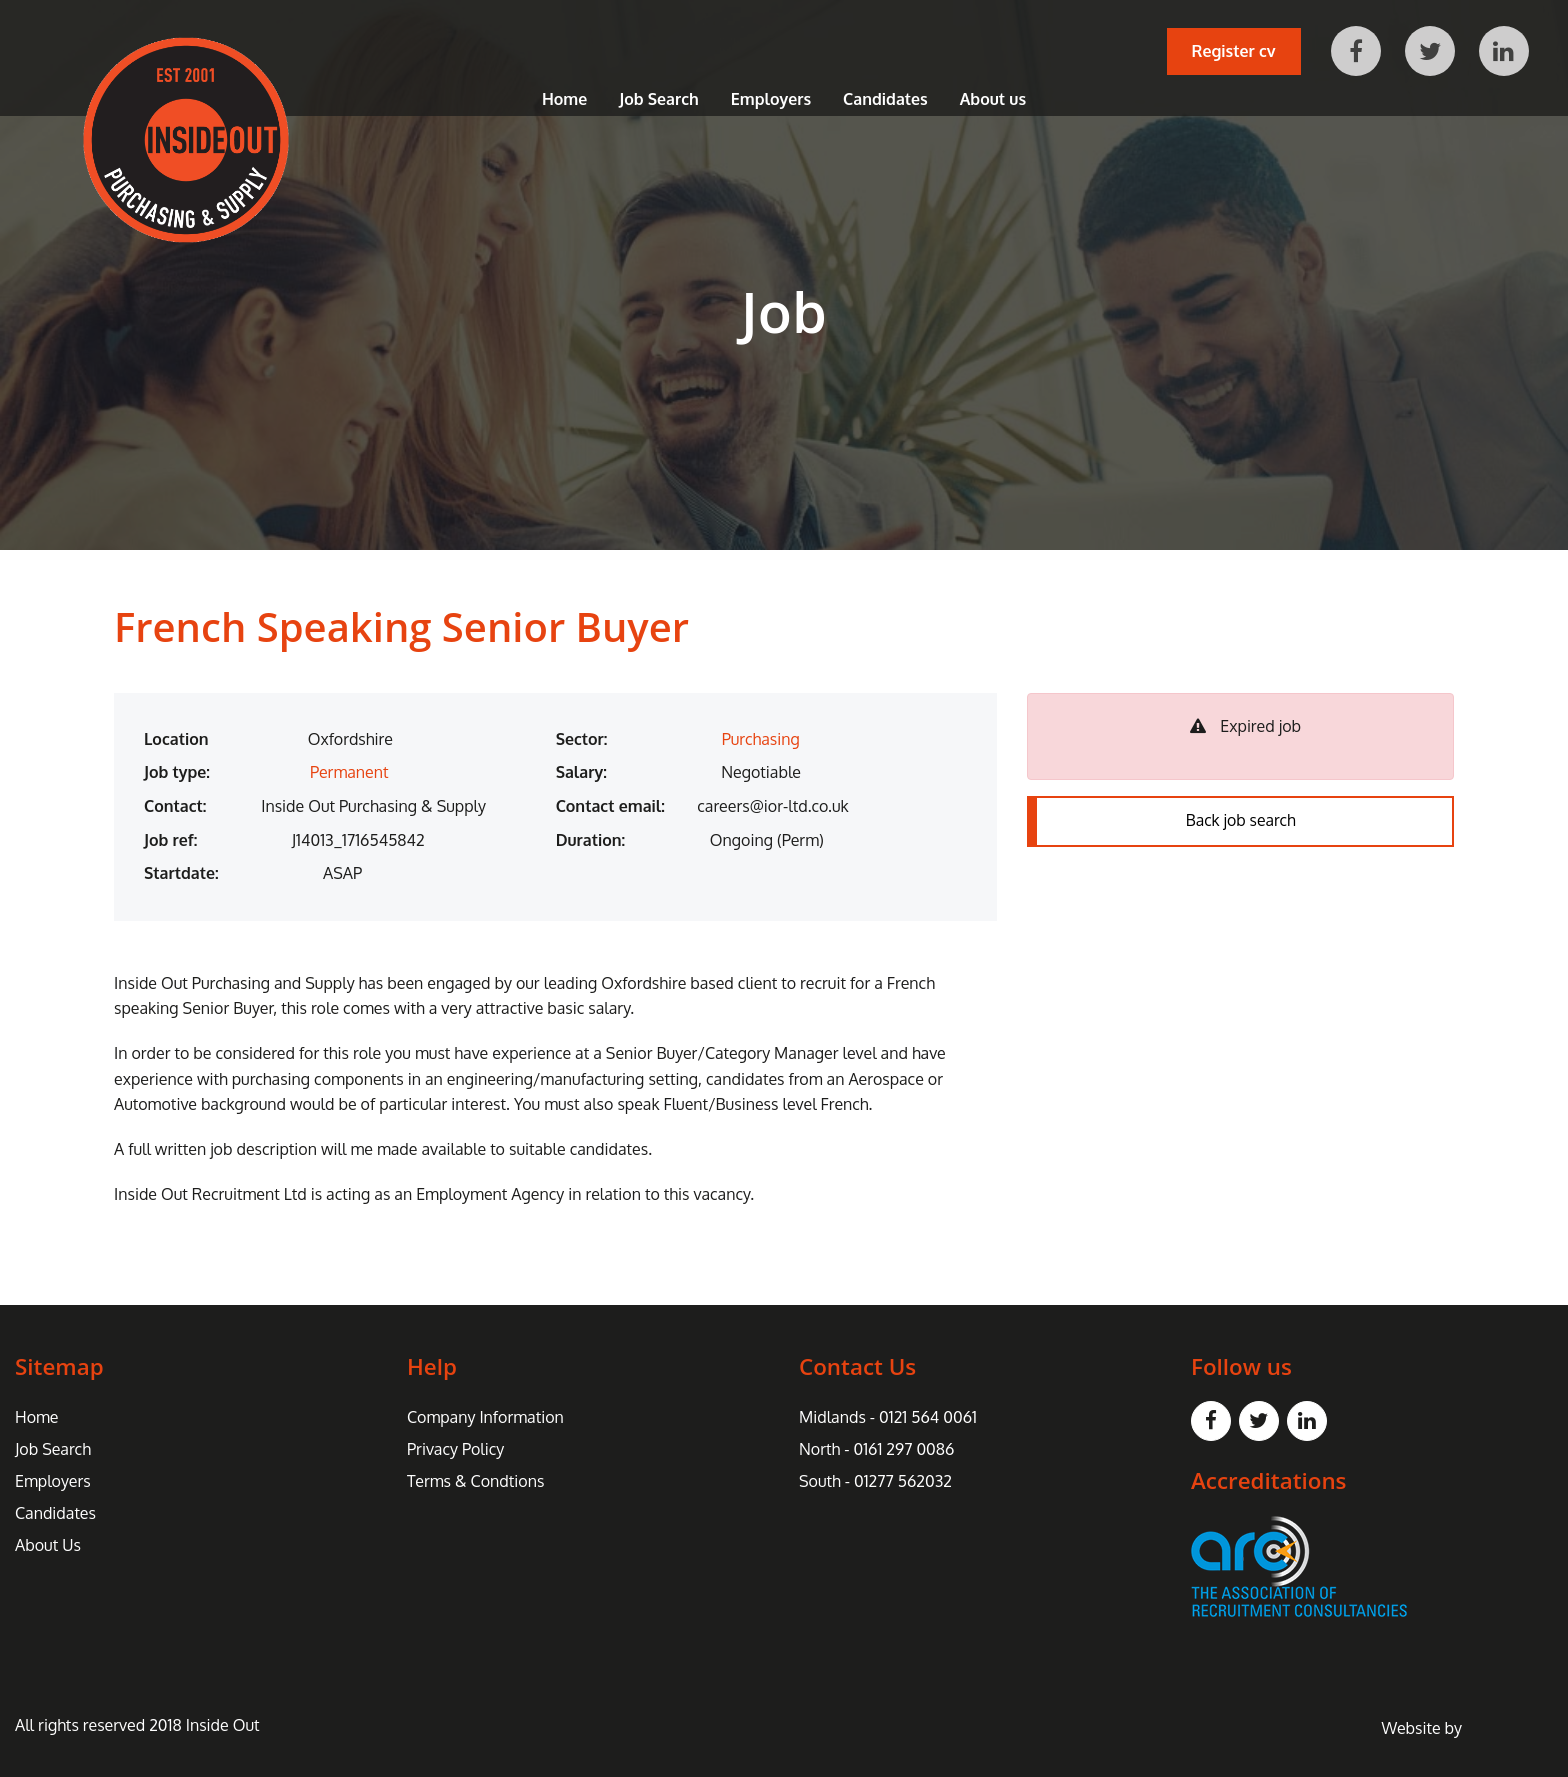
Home (564, 100)
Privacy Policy (455, 1449)
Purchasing (761, 739)
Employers (771, 100)
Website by (1467, 1728)
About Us (48, 1545)
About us (993, 100)
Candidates (885, 100)
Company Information (485, 1417)
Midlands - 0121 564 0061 (888, 1417)
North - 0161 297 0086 (876, 1449)
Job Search (659, 100)
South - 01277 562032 (875, 1481)
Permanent (349, 772)
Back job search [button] (1240, 822)
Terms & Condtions (475, 1481)
